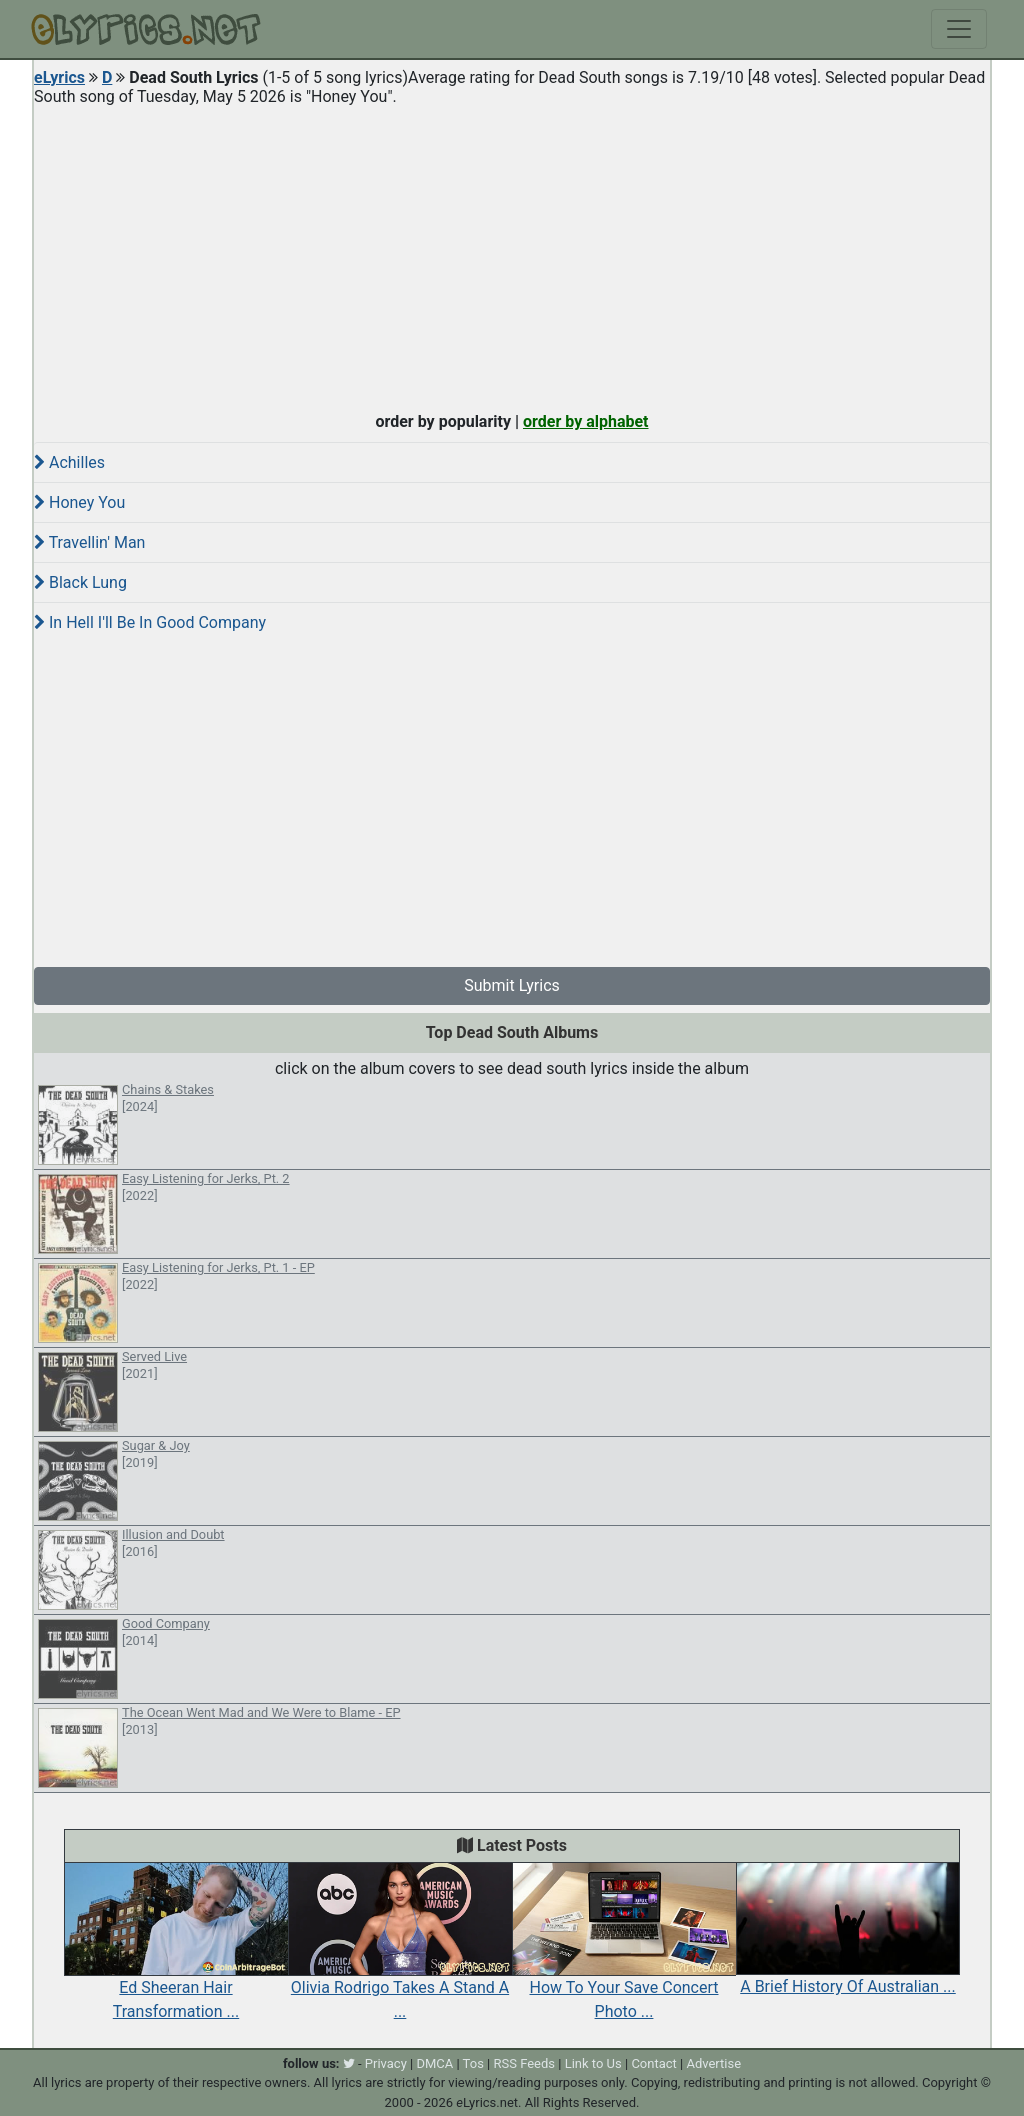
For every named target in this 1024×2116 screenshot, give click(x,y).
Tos (473, 2063)
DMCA (434, 2063)
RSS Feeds (525, 2063)
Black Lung (80, 582)
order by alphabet (586, 421)
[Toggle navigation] (959, 29)
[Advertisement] (512, 254)
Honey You (79, 502)
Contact (653, 2063)
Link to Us (593, 2063)
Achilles (69, 462)
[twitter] (349, 2063)
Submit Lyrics (512, 985)
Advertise (713, 2063)
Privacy (386, 2063)
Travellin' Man (89, 542)
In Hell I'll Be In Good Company (150, 622)
